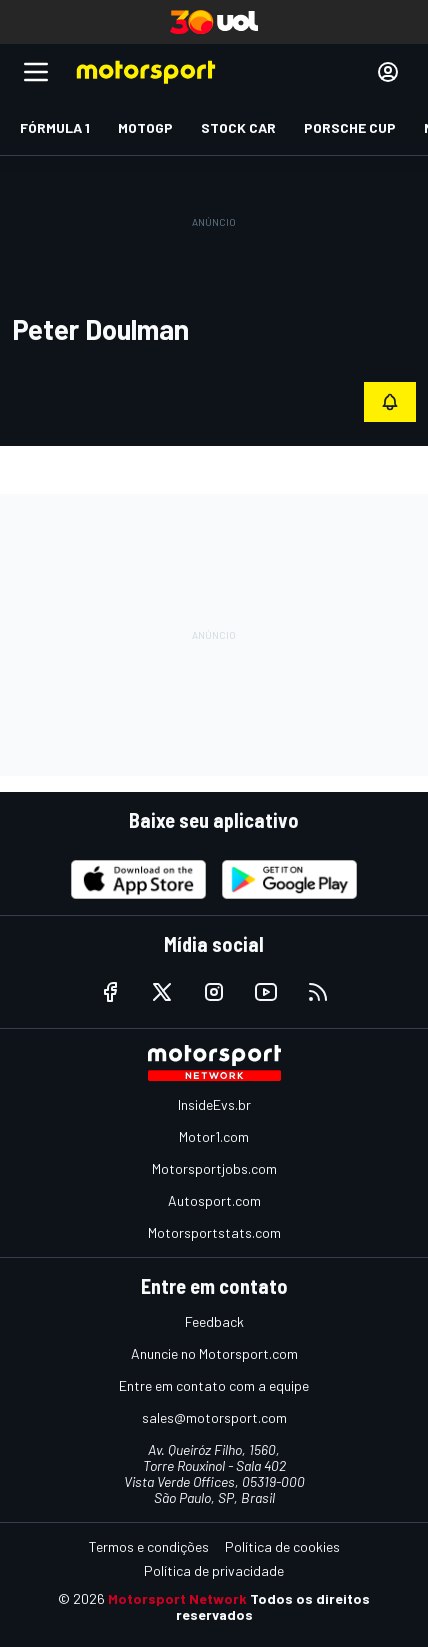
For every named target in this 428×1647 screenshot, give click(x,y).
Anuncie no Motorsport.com (214, 1353)
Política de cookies (282, 1546)
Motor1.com (214, 1136)
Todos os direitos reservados (273, 1606)
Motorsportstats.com (214, 1232)
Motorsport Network (177, 1598)
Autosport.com (214, 1200)
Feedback (214, 1321)
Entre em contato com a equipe (214, 1385)
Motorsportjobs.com (214, 1168)
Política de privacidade (214, 1570)
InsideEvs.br (214, 1104)
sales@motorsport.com (214, 1417)
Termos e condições (149, 1546)
